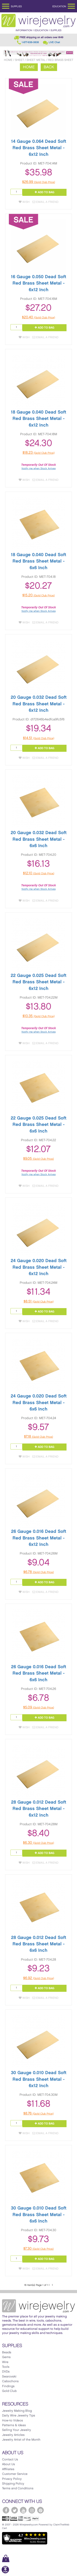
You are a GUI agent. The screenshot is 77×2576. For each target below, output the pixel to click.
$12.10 (38, 873)
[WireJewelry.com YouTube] (23, 2510)
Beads (6, 2352)
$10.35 (39, 1016)
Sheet (19, 60)
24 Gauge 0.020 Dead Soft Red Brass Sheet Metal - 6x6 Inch (39, 1402)
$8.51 (39, 1301)
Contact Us (10, 2459)
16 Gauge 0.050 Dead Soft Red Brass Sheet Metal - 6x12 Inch (38, 283)
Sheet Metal (36, 60)
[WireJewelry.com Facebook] (6, 2510)
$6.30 (38, 1842)
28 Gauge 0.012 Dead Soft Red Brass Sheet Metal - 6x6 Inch (38, 1944)
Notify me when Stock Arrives (39, 468)
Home (8, 60)
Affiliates (8, 2469)
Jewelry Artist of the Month (21, 2439)
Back (49, 67)
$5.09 (38, 1707)
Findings (8, 2386)
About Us (8, 2464)
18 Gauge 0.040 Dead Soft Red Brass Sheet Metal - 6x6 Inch (38, 561)
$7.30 (38, 2248)
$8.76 (38, 2113)
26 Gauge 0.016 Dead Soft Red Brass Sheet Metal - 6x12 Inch (38, 1538)
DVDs (6, 2371)
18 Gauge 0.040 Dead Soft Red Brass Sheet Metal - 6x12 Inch (38, 418)
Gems (6, 2357)
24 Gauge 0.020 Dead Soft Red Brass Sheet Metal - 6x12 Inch (39, 1267)
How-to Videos (12, 2420)
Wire (5, 2362)
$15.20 (38, 595)
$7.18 (38, 1436)
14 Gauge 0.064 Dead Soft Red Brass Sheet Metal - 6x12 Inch (38, 148)
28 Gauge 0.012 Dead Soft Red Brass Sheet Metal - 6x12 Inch (38, 1808)
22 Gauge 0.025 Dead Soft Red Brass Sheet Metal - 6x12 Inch (38, 982)
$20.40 (38, 317)
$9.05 (38, 1158)
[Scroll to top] (5, 2572)
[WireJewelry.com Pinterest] (40, 2510)
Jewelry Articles (13, 2435)
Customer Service (15, 2474)
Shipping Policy (13, 2483)
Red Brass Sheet (60, 60)
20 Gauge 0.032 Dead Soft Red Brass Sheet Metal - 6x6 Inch (39, 839)
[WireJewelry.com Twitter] (14, 2510)
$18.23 (39, 452)
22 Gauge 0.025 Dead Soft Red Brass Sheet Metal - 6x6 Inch (38, 1124)
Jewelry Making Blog (17, 2410)
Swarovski (9, 2376)
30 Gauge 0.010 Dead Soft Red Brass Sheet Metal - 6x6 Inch (38, 2214)
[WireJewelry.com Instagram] (32, 2510)
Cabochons (10, 2381)
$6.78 (38, 1572)
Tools (5, 2367)
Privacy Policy (12, 2479)
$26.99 (38, 182)
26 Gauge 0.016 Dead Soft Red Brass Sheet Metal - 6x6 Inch (38, 1673)
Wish (24, 202)
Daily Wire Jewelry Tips (18, 2415)
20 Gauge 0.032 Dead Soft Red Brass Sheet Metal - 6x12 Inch (39, 704)
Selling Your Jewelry (16, 2430)
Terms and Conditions (17, 2488)
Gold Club (9, 2391)
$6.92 (38, 1978)
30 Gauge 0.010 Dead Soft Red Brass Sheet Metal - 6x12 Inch (38, 2079)
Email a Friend (45, 202)
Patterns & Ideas (14, 2425)
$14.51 (38, 738)
